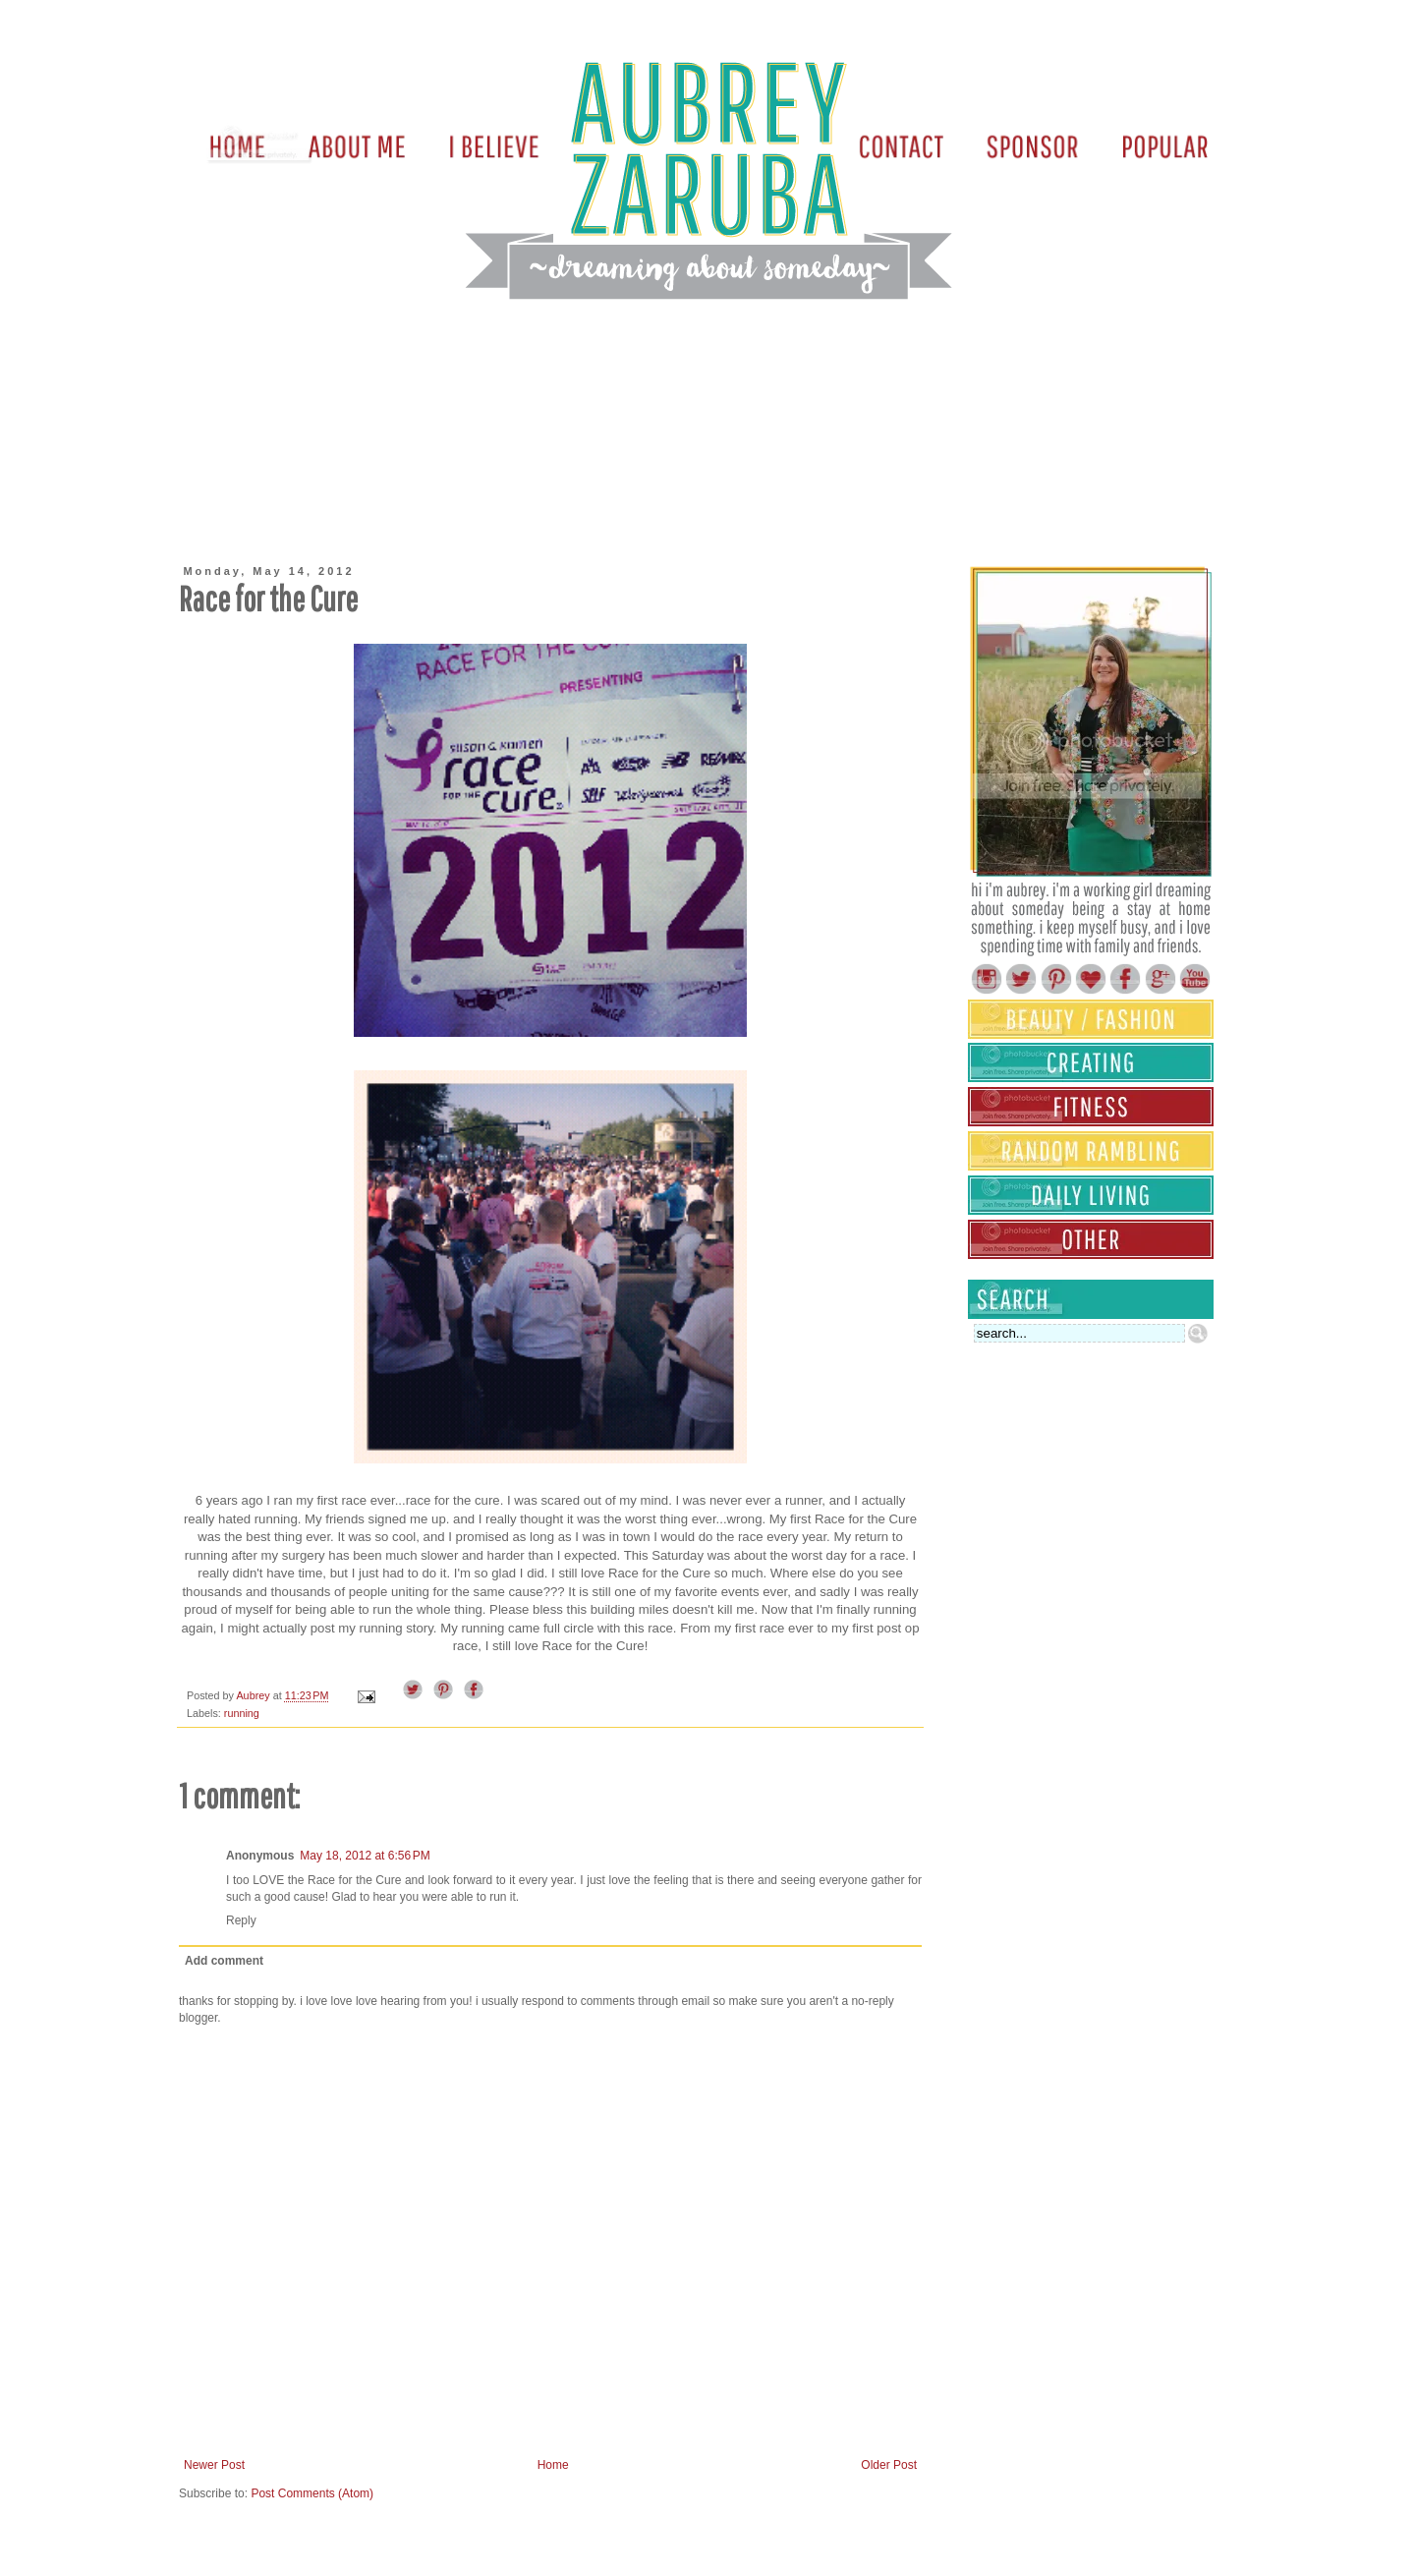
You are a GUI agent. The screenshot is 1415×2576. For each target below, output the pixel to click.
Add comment (224, 1961)
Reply (241, 1920)
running (241, 1713)
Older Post (889, 2465)
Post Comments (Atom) (312, 2493)
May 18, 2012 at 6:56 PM (364, 1855)
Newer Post (214, 2465)
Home (553, 2465)
